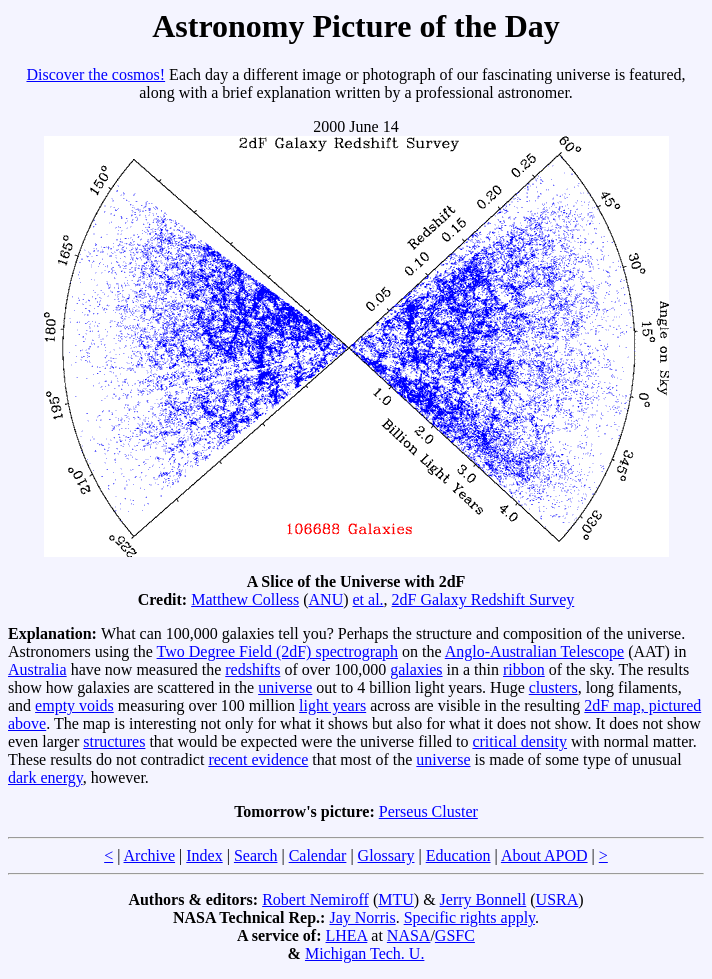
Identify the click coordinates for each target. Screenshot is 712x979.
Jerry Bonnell (483, 899)
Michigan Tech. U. (364, 953)
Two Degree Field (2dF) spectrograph (277, 651)
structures (114, 741)
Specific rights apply (469, 917)
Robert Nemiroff (315, 899)
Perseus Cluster (428, 811)
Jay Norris (362, 917)
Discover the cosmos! (95, 74)
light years (332, 705)
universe (285, 687)
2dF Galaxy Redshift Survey (483, 599)
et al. (368, 599)
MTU (396, 899)
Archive (150, 855)
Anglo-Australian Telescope (534, 651)
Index (204, 855)
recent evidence (258, 759)
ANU (326, 599)
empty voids (74, 705)
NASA (409, 935)
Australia (37, 669)
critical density (519, 741)
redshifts (252, 669)
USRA (557, 899)
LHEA (347, 935)
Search (256, 855)
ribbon (524, 669)
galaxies (416, 669)
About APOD (544, 855)
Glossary (386, 855)
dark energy (45, 777)
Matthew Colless (245, 599)
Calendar (318, 855)
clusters (553, 687)
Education (458, 855)
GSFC (455, 935)
